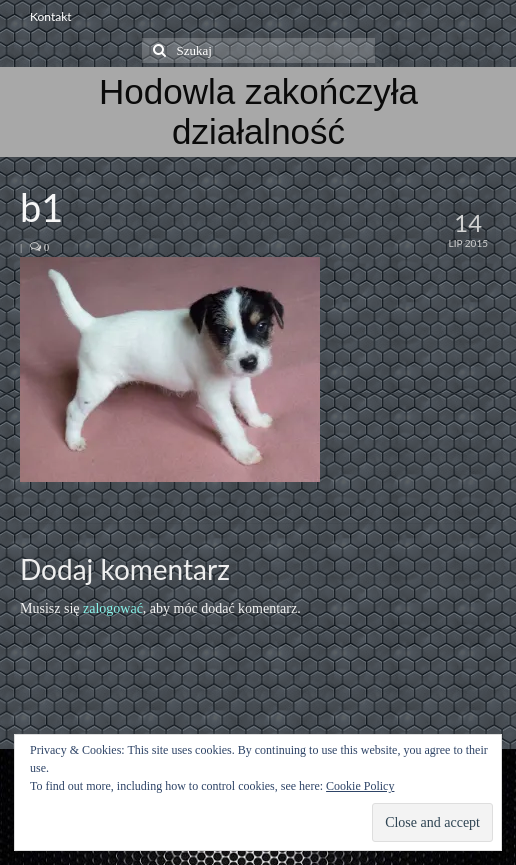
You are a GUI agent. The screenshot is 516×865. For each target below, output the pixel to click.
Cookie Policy (360, 786)
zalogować (113, 608)
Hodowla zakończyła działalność (258, 111)
